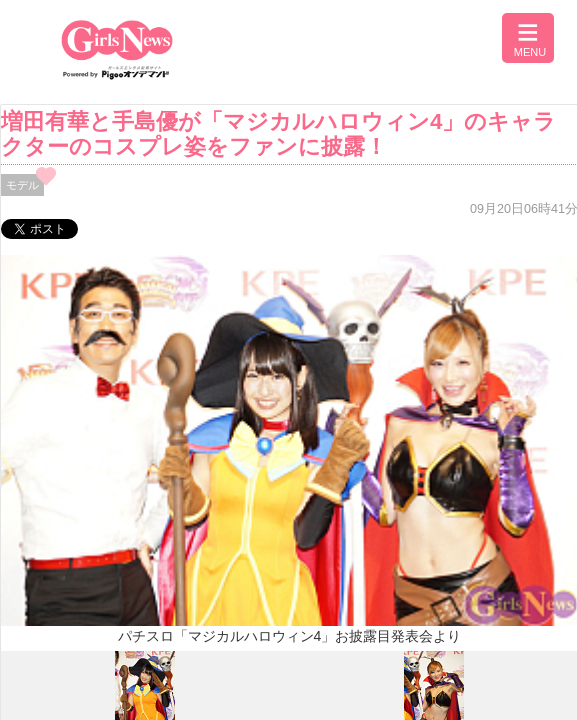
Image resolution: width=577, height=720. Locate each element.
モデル (22, 185)
